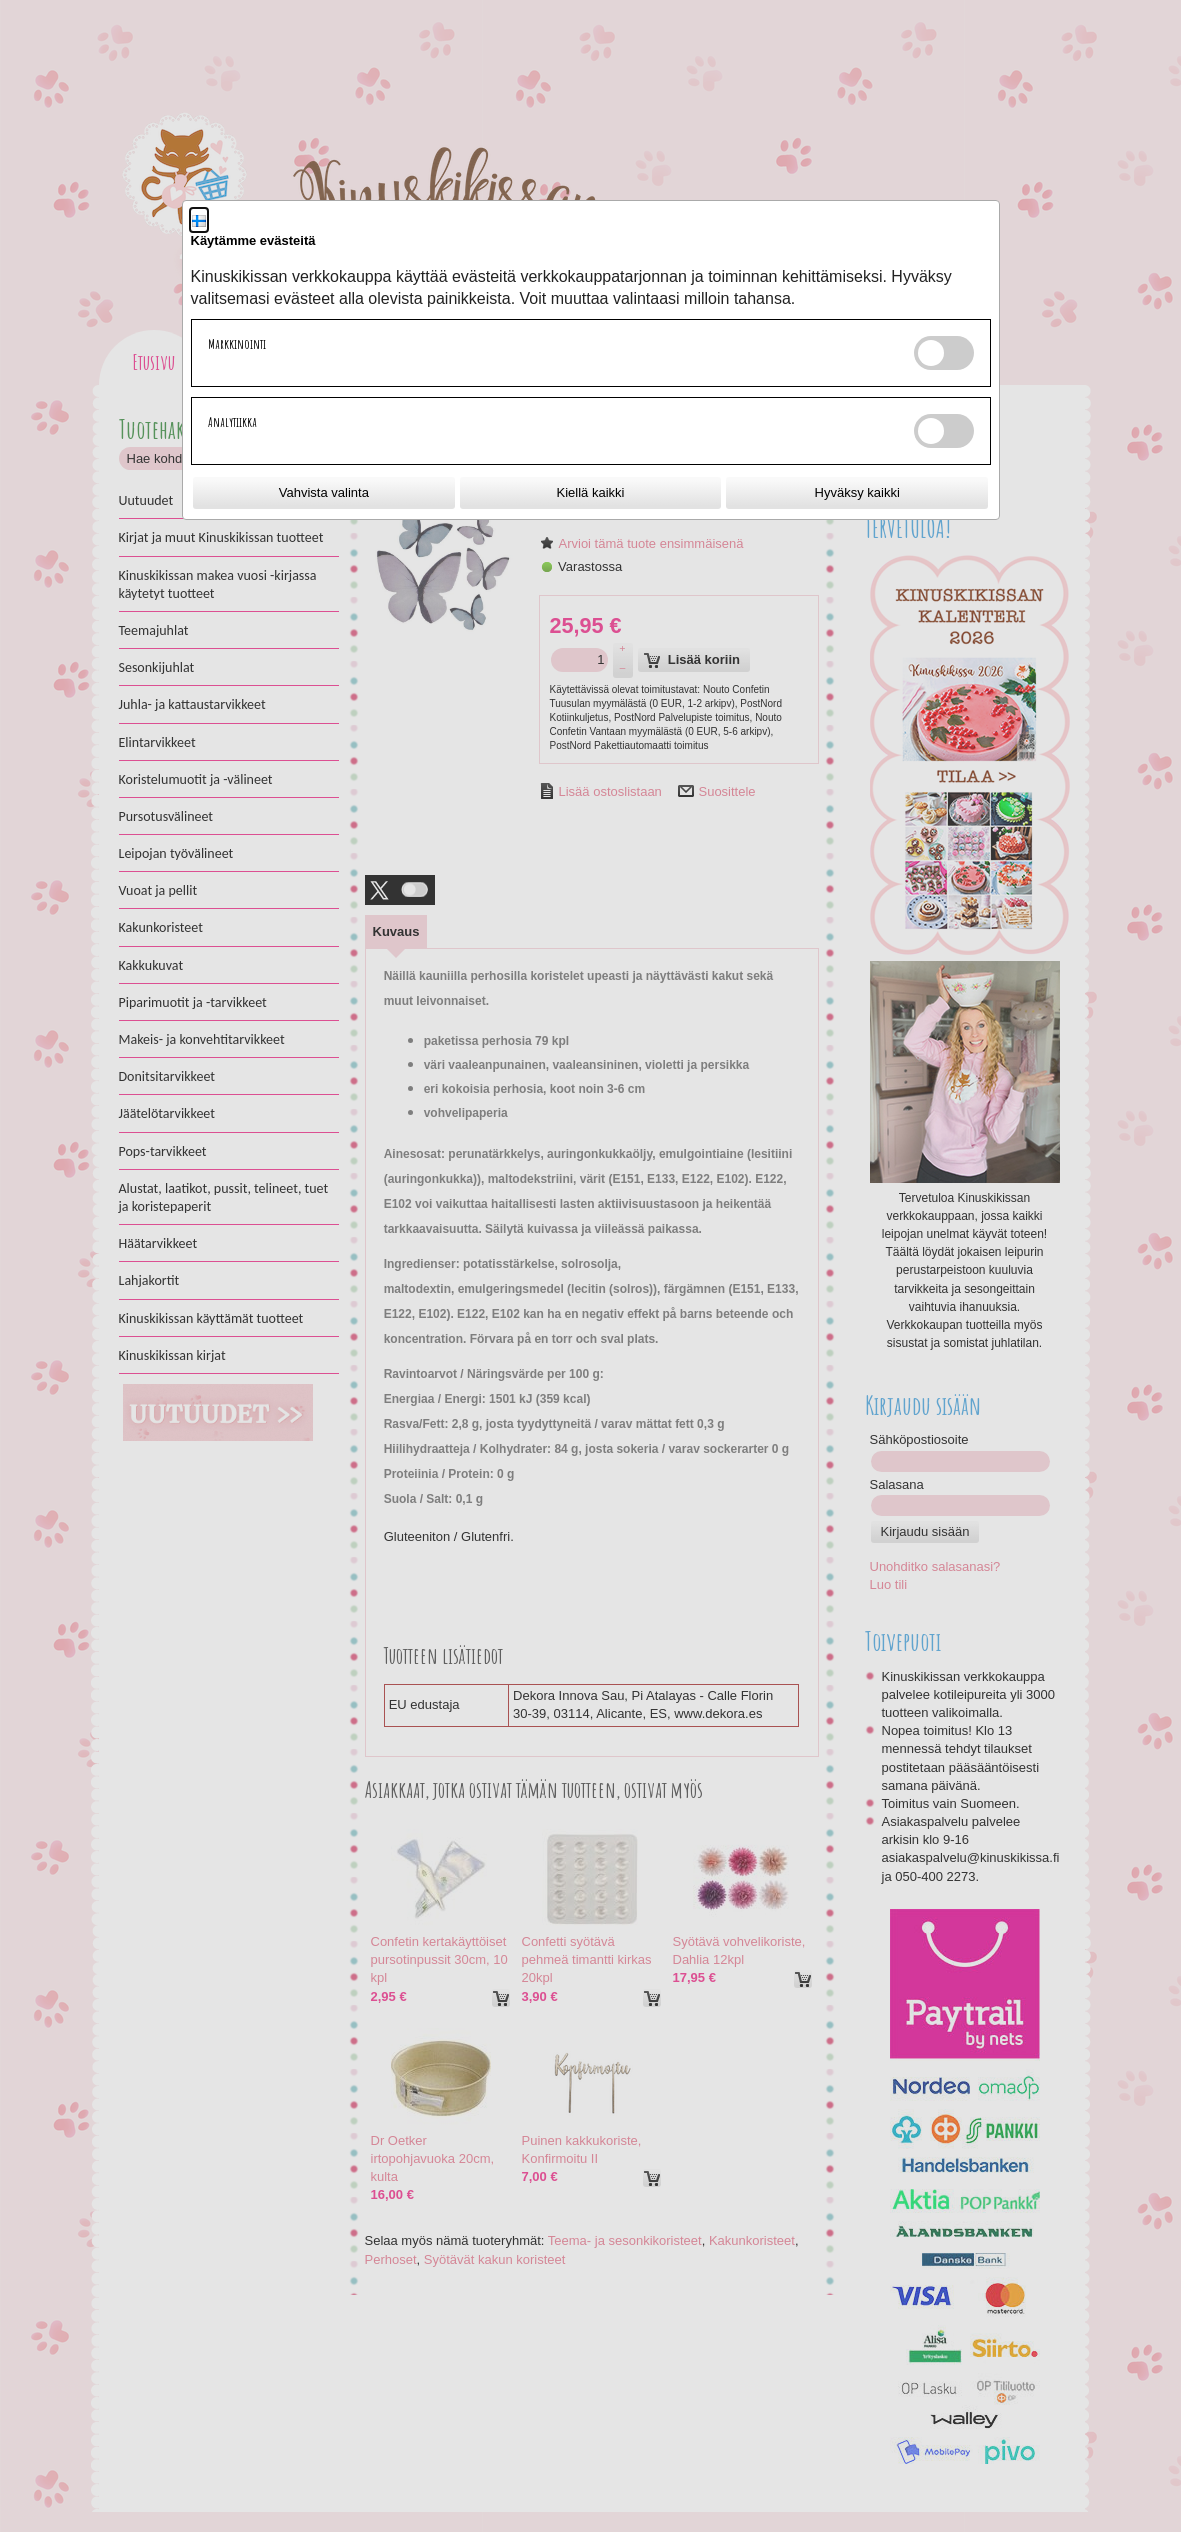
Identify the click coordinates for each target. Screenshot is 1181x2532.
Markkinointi (237, 344)
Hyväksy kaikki (857, 492)
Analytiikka (232, 422)
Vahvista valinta (324, 492)
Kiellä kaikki (591, 492)
